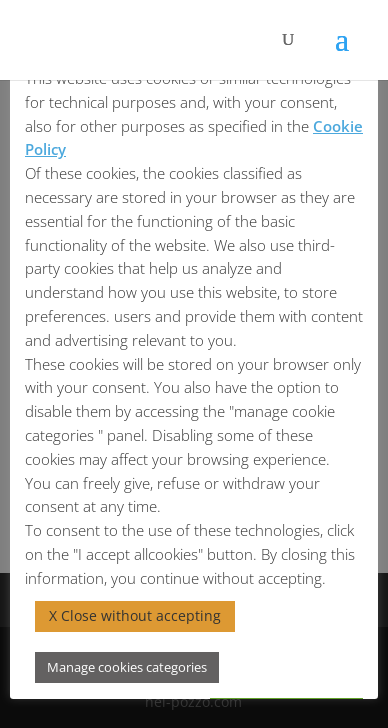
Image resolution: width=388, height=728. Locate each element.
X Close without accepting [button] (135, 615)
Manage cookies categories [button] (127, 667)
